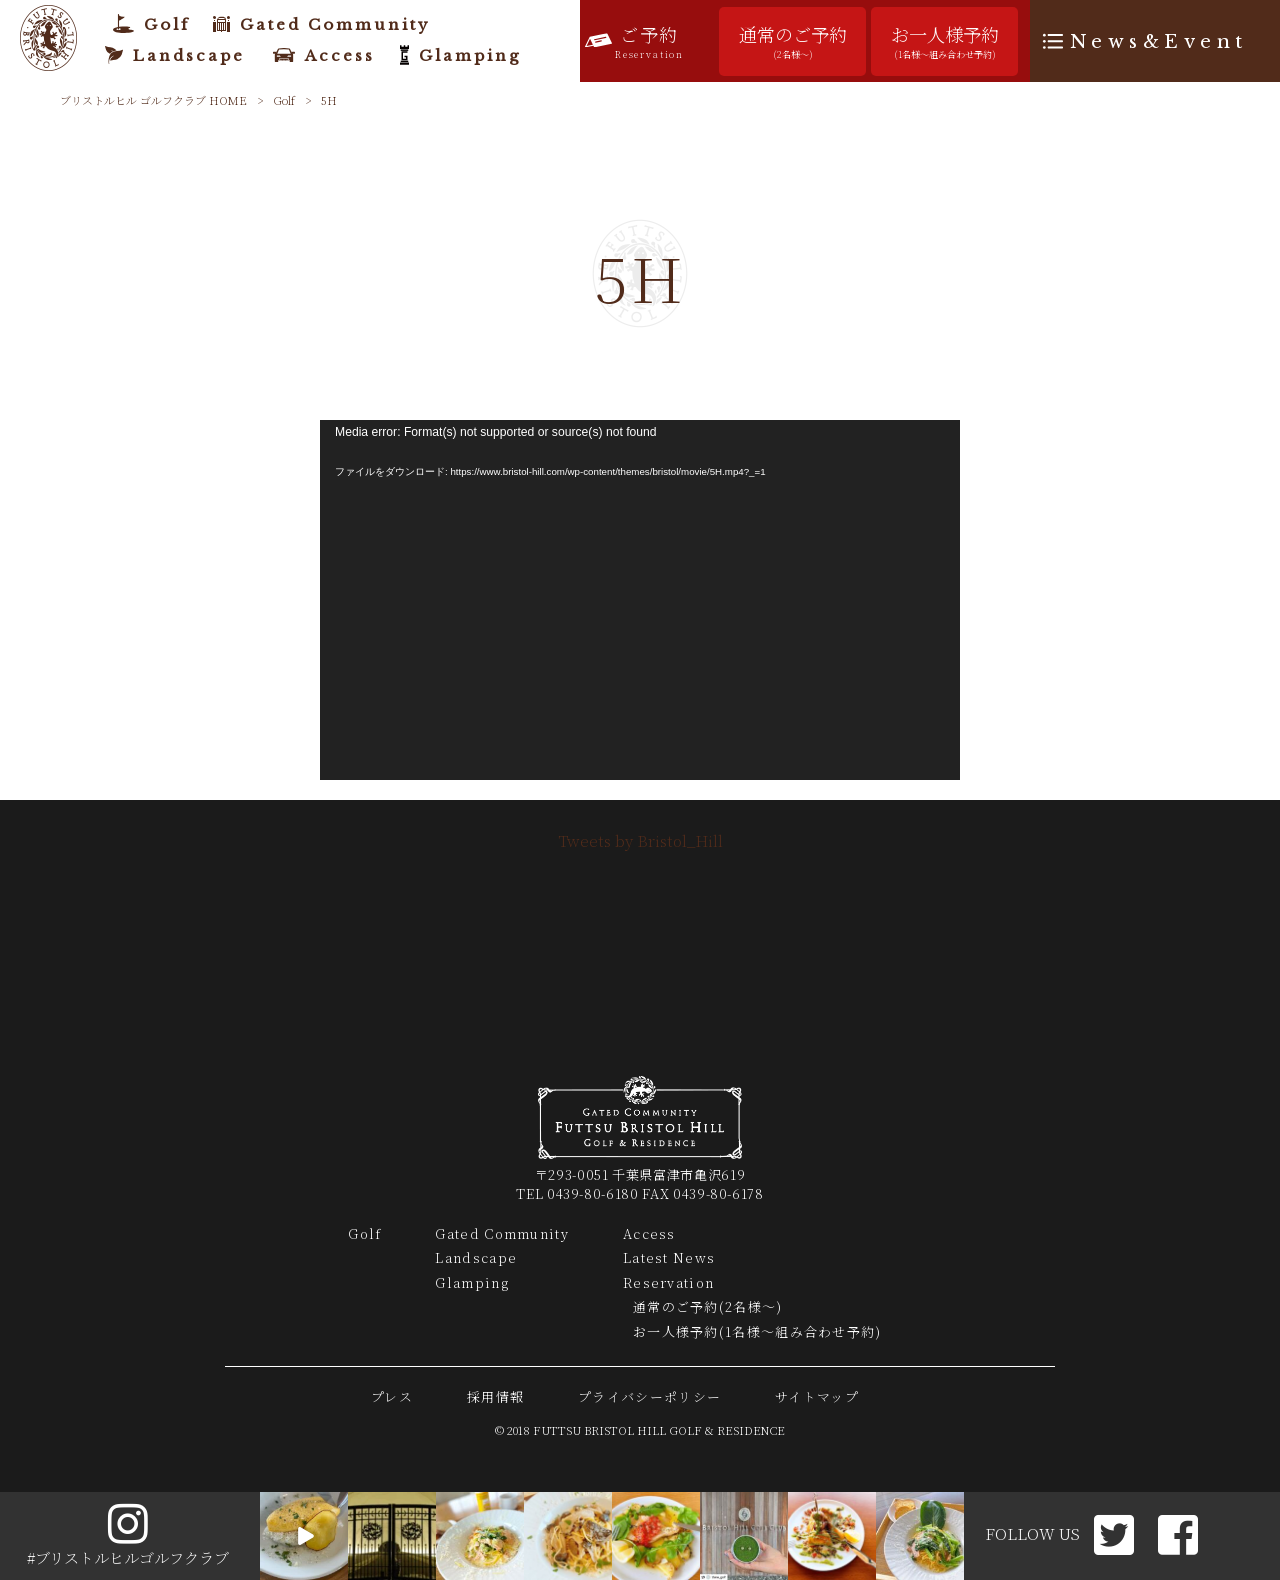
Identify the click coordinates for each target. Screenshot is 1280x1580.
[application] (640, 600)
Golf (284, 100)
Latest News (669, 1257)
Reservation (668, 1282)
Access (649, 1233)
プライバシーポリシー (649, 1396)
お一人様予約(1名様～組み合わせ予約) (757, 1331)
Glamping (471, 1282)
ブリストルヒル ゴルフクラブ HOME (153, 100)
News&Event (1159, 41)
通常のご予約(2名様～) (708, 1306)
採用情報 (495, 1396)
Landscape (476, 1257)
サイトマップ (817, 1396)
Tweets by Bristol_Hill (640, 840)
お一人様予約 (944, 41)
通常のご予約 (792, 41)
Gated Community (502, 1233)
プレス (392, 1396)
